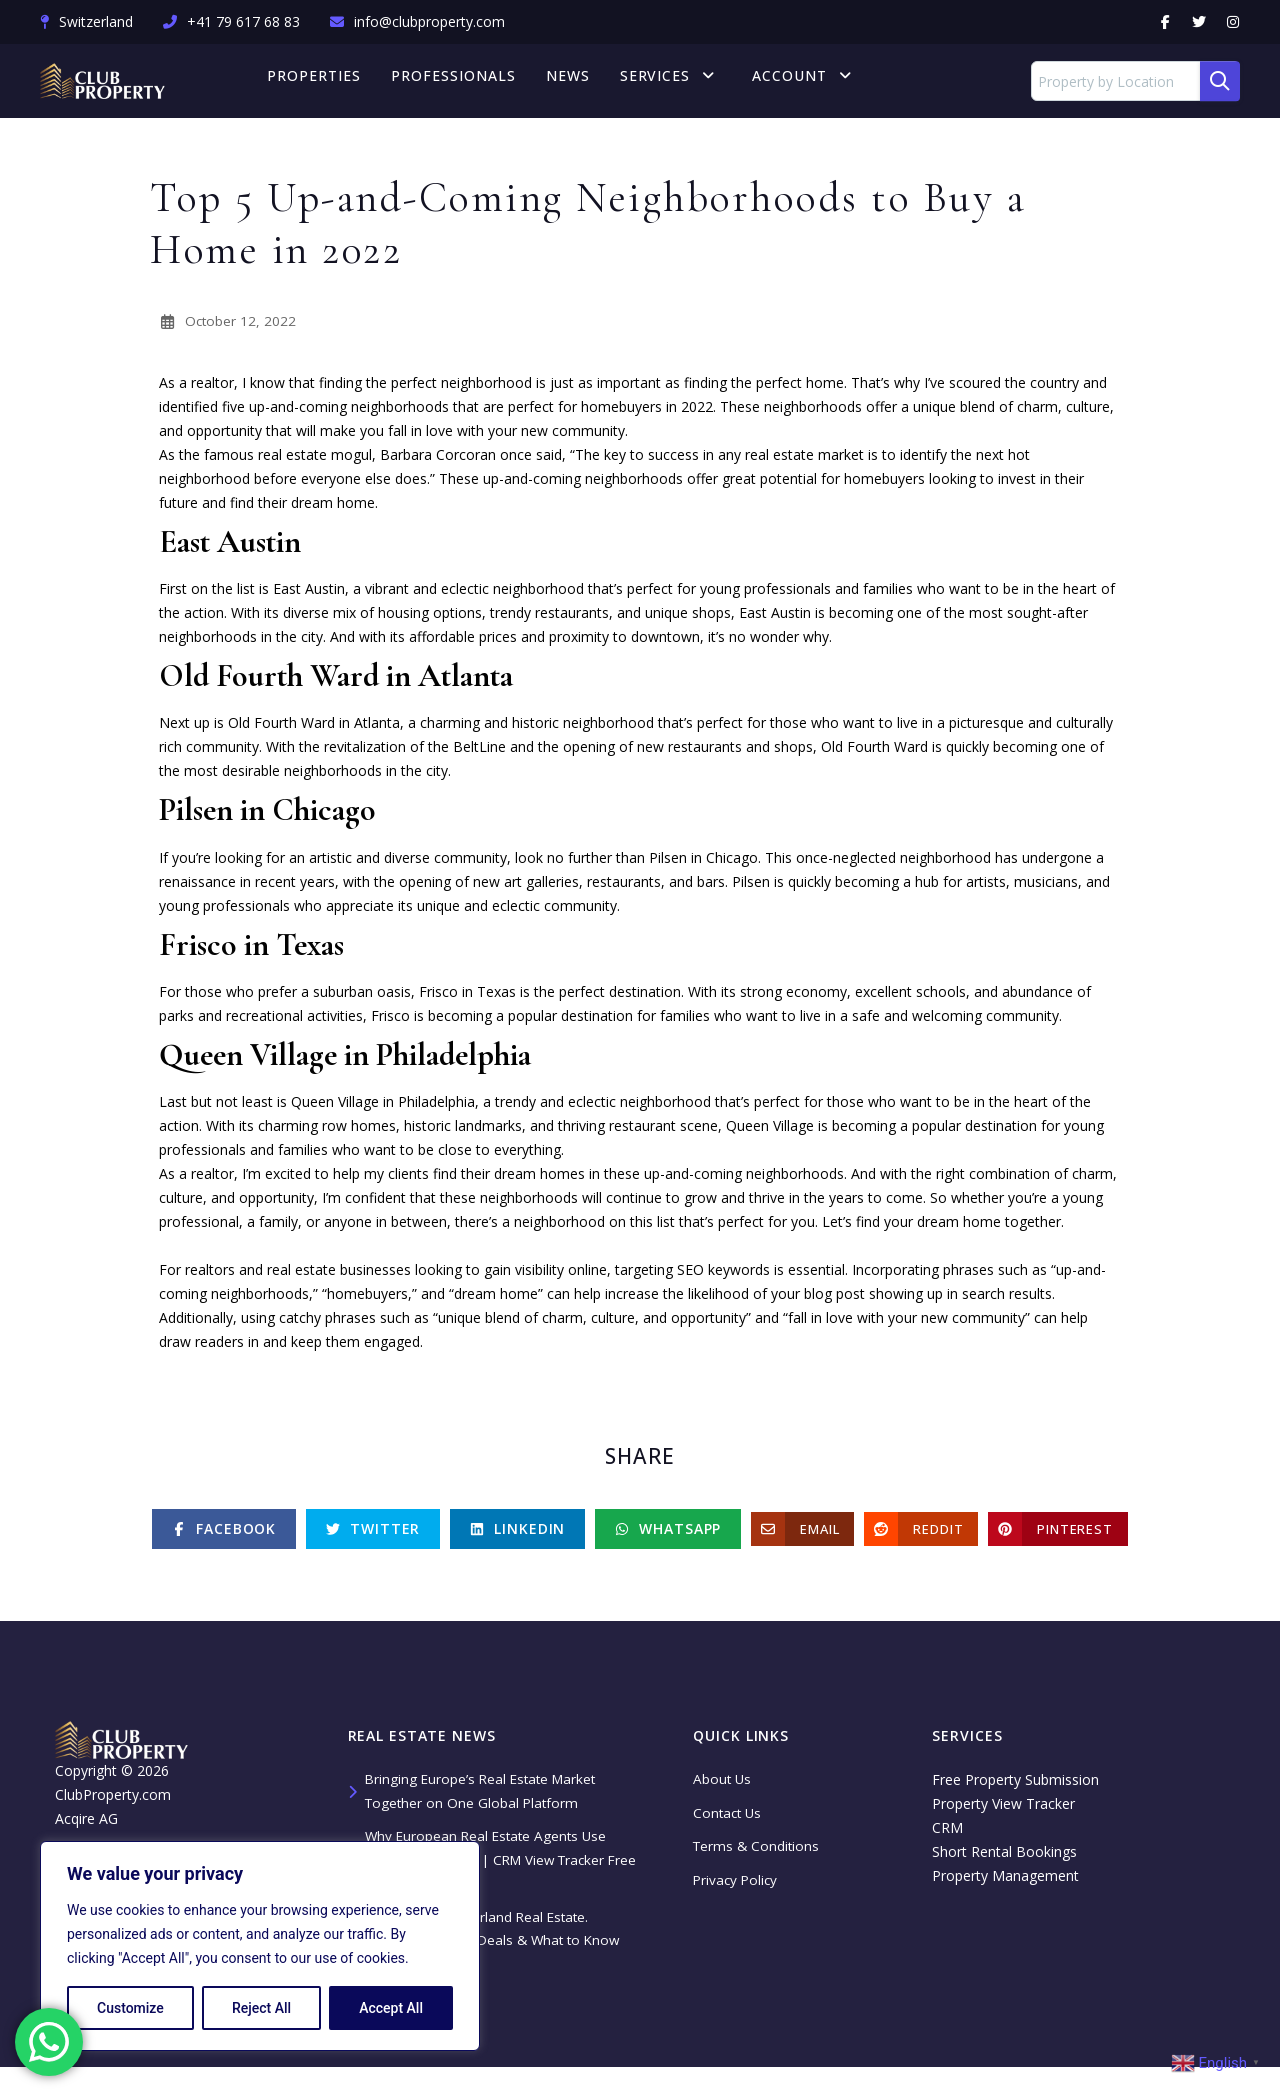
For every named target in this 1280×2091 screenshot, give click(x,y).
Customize (130, 2008)
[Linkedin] (517, 1536)
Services (678, 80)
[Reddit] (921, 1536)
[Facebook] (224, 1536)
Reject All (261, 2008)
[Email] (802, 1536)
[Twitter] (373, 1536)
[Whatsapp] (668, 1536)
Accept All (391, 2008)
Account (798, 80)
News (582, 80)
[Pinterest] (1057, 1536)
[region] (260, 1946)
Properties (328, 80)
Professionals (467, 80)
